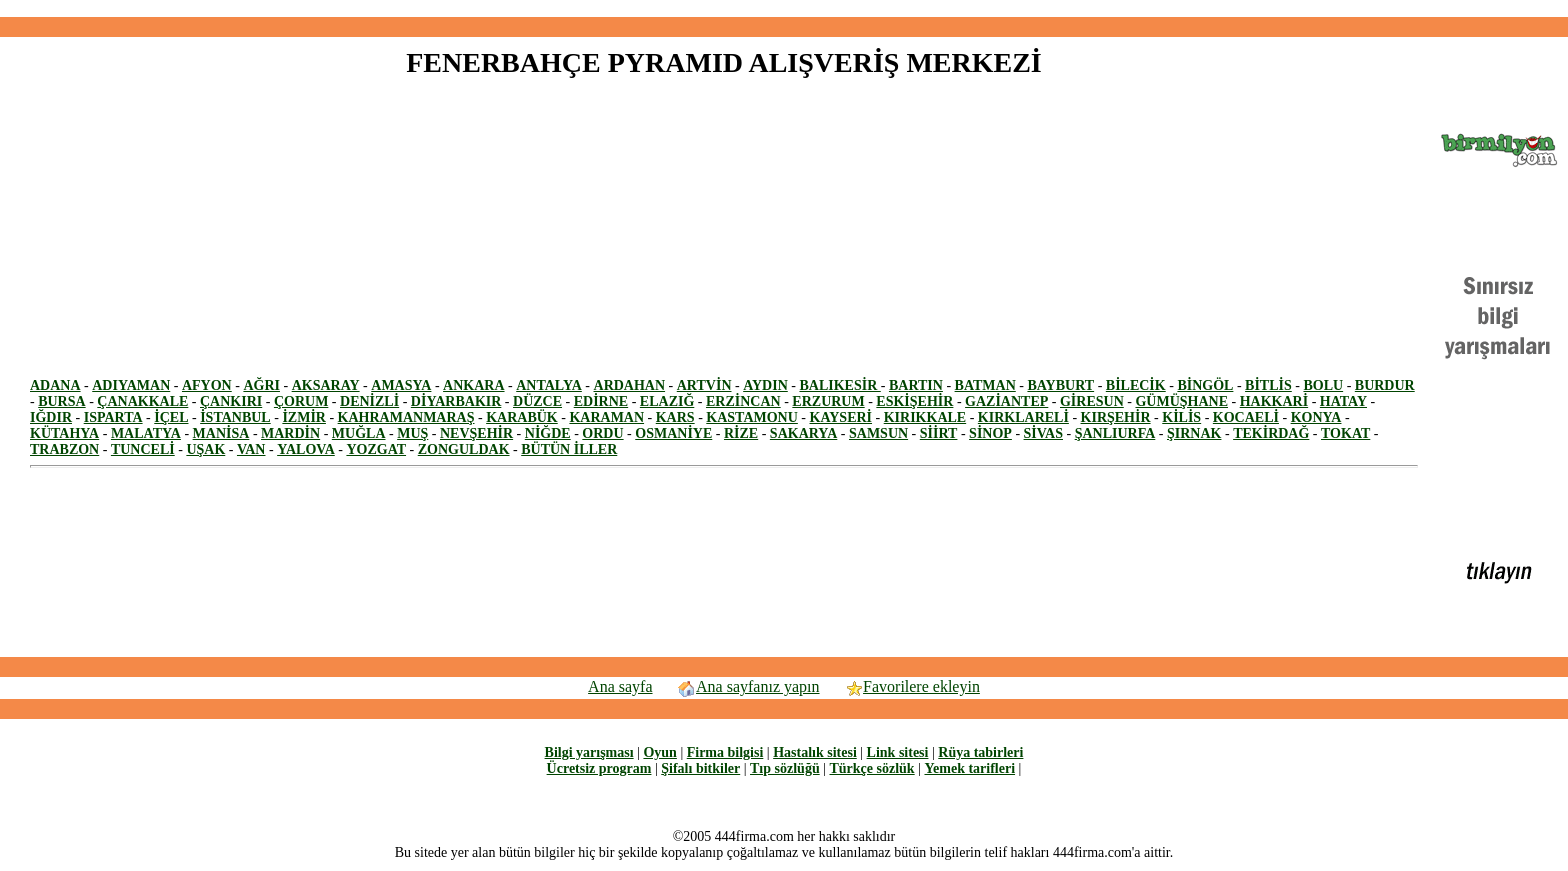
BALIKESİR (839, 385)
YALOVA (306, 449)
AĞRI (261, 385)
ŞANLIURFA (1115, 433)
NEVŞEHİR (476, 433)
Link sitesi (898, 752)
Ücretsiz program (599, 768)
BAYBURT (1060, 385)
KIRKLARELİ (1023, 417)
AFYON (207, 385)
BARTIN (916, 385)
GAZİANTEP (1006, 401)
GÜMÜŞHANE (1181, 401)
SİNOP (990, 433)
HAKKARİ (1274, 401)
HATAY (1343, 401)
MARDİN (290, 433)
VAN (251, 449)
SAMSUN (878, 433)
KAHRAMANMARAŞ (406, 417)
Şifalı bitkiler (700, 768)
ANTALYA (549, 385)
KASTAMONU (752, 417)
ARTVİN (704, 385)
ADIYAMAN (131, 385)
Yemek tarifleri (969, 768)
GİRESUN (1092, 401)
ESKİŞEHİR (914, 401)
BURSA (61, 401)
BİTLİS (1268, 385)
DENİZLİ (369, 401)
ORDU (602, 433)
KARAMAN (606, 417)
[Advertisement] (784, 8)
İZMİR (304, 417)
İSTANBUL (235, 417)
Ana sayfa (620, 686)
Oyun (659, 752)
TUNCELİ (143, 449)
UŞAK (205, 449)
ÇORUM (301, 401)
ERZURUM (828, 401)
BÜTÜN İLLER (569, 449)
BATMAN (985, 385)
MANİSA (221, 433)
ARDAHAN (630, 385)
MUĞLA (359, 433)
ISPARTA (113, 417)
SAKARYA (803, 433)
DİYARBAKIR (456, 401)
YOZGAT (376, 449)
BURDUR (1385, 385)
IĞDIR (51, 417)
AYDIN (765, 385)
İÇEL (171, 417)
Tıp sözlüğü (785, 768)
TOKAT (1345, 433)
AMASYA (401, 385)
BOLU (1323, 385)
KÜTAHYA (64, 433)
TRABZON (64, 449)
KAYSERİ (841, 417)
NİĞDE (548, 433)
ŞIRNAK (1194, 433)
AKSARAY (326, 385)
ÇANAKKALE (142, 401)
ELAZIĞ (667, 401)
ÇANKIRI (231, 401)
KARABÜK (522, 417)
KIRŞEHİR (1116, 417)
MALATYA (146, 433)
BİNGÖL (1205, 385)
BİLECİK (1136, 385)
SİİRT (939, 433)
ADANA (55, 385)
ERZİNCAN (743, 401)
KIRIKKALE (925, 417)
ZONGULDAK (464, 449)
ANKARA (473, 385)
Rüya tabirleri (980, 752)
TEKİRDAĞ (1271, 433)
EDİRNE (601, 401)
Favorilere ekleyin (912, 686)
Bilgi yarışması (589, 752)
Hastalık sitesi (815, 752)
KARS (675, 417)
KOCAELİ (1246, 417)
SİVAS (1043, 433)
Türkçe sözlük (871, 768)
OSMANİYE (673, 433)
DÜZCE (537, 401)
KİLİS (1181, 417)
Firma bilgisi (725, 752)
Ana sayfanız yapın (748, 686)
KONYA (1316, 417)
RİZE (741, 433)
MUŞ (412, 433)
